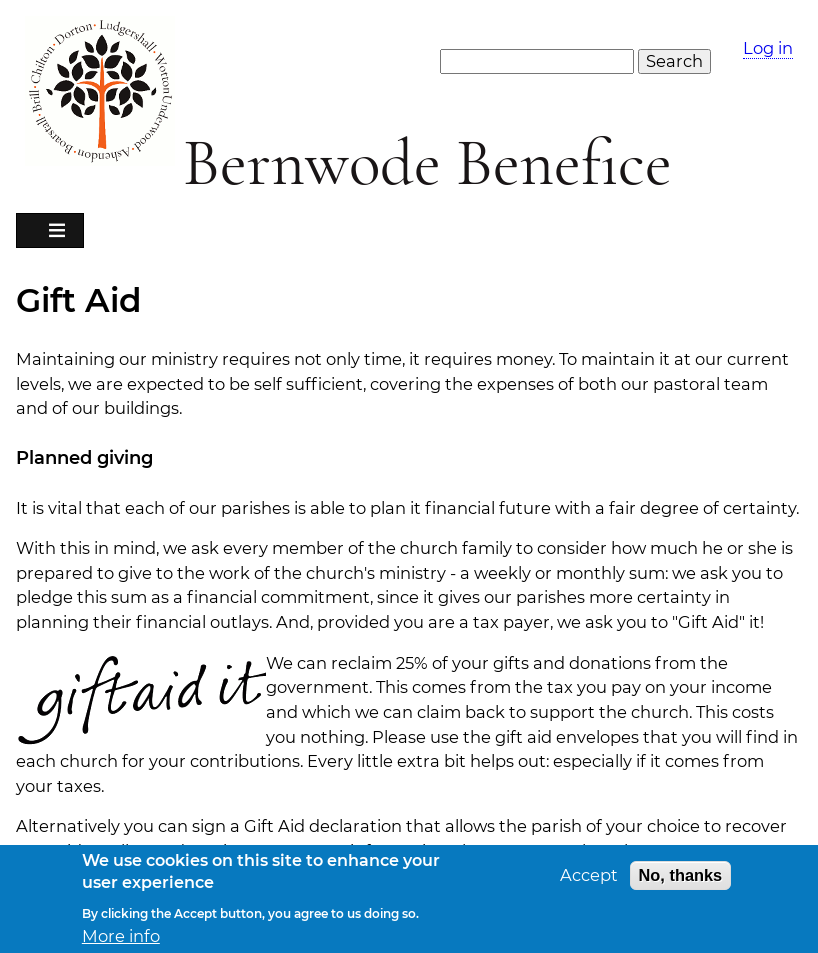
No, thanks (681, 881)
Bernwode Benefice (427, 163)
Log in (768, 48)
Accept (589, 881)
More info (121, 942)
